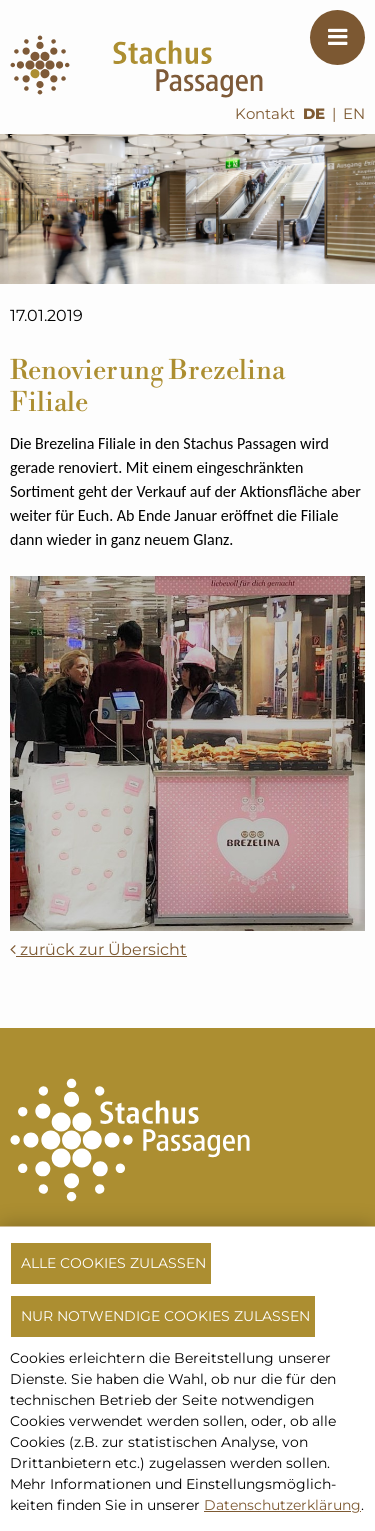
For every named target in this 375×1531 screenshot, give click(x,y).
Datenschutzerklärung (282, 1505)
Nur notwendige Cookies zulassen (165, 1316)
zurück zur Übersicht (98, 949)
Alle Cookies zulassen (113, 1263)
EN (354, 114)
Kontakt (265, 114)
